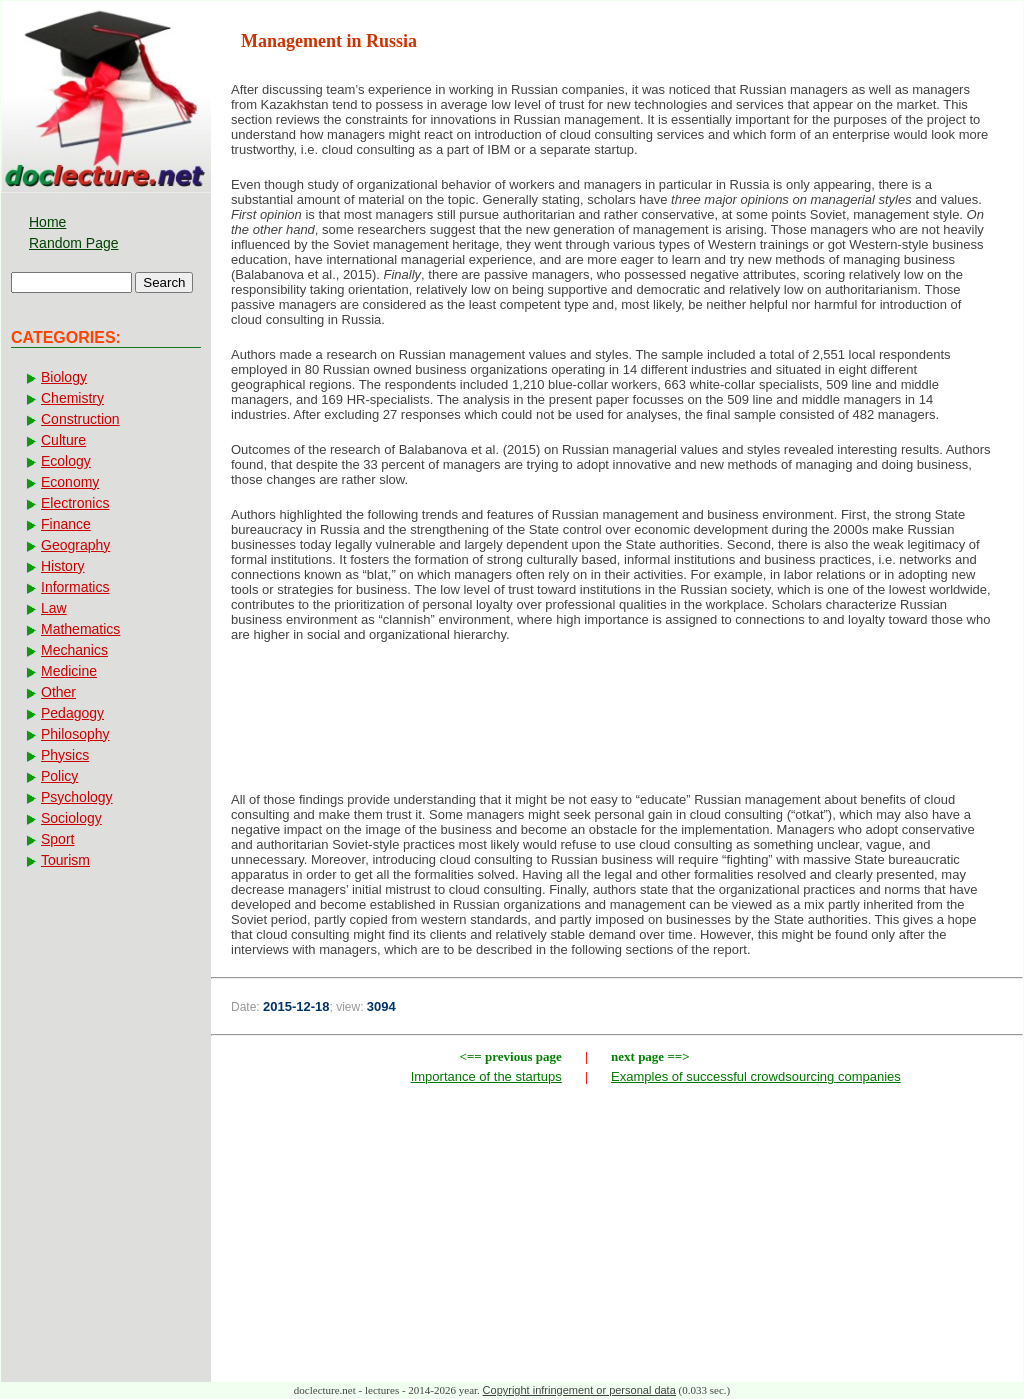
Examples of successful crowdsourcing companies (756, 1076)
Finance (66, 524)
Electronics (75, 503)
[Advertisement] (617, 723)
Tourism (65, 860)
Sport (57, 839)
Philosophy (75, 734)
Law (54, 608)
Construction (80, 419)
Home (47, 222)
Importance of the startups (486, 1076)
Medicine (69, 671)
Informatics (75, 587)
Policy (59, 776)
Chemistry (72, 398)
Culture (63, 440)
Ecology (66, 461)
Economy (70, 482)
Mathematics (80, 629)
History (63, 566)
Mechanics (74, 650)
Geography (75, 545)
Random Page (74, 243)
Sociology (71, 818)
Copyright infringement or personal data (579, 1390)
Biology (64, 377)
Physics (65, 755)
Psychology (77, 797)
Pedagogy (72, 713)
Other (58, 692)
